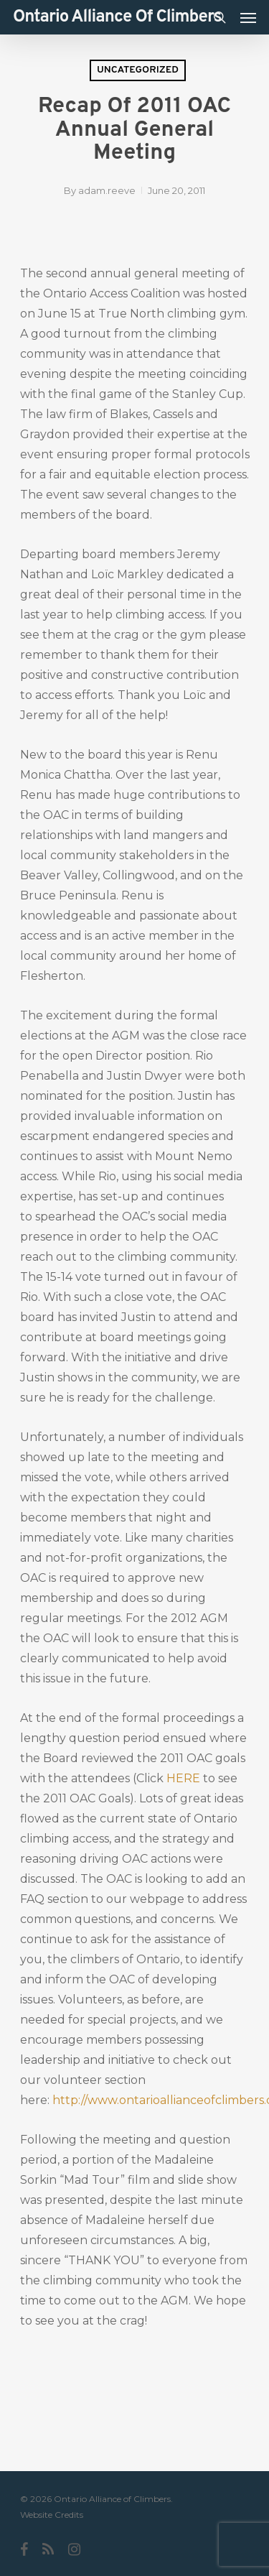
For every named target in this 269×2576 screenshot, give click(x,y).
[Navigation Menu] (248, 17)
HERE (183, 1778)
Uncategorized (138, 70)
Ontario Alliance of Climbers (117, 17)
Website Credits (51, 2514)
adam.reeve (107, 190)
